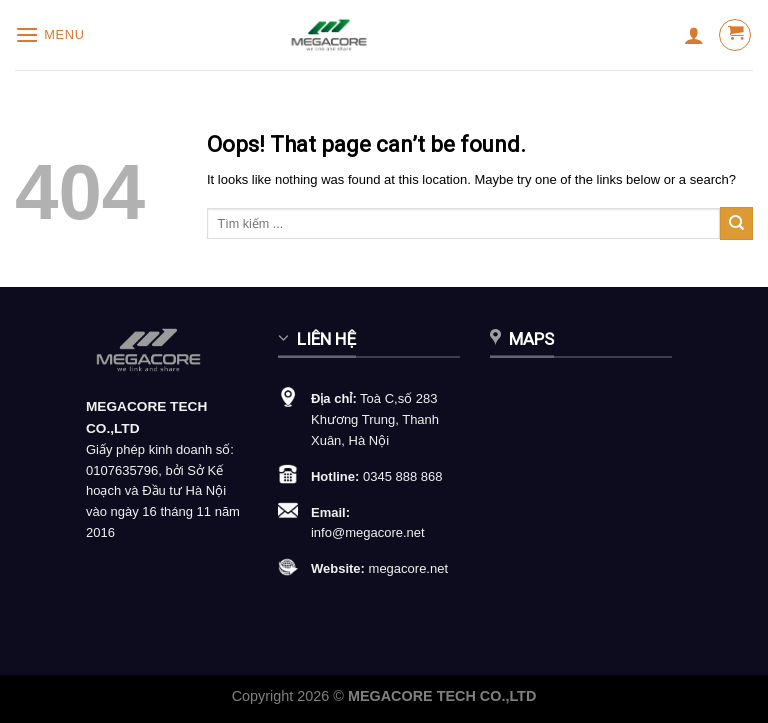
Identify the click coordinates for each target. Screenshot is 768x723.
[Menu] (50, 34)
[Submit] (736, 223)
